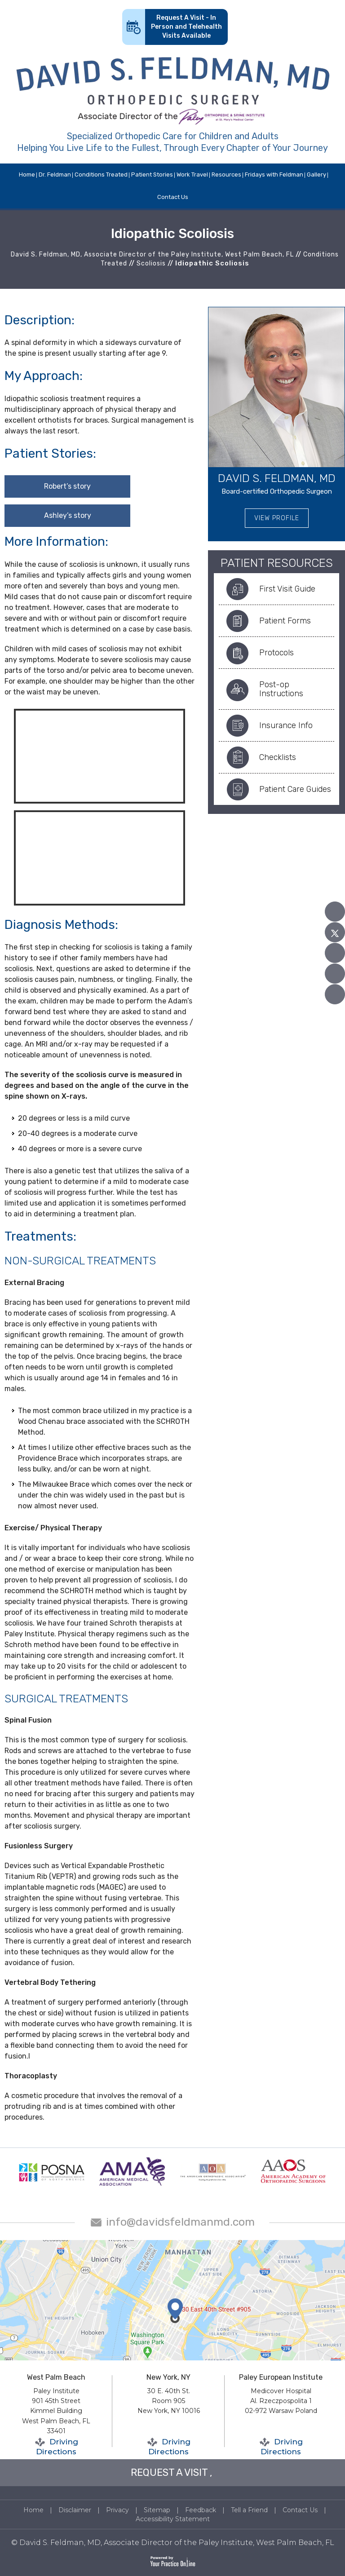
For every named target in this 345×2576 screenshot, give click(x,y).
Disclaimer (74, 2510)
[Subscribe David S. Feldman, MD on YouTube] (335, 953)
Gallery (316, 174)
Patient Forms (285, 621)
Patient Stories (152, 174)
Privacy (117, 2510)
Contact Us (172, 197)
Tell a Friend (249, 2510)
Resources (226, 174)
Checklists (277, 757)
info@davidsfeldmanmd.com (180, 2221)
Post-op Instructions (281, 689)
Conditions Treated (101, 174)
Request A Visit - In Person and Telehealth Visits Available (186, 27)
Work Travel (192, 174)
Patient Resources (277, 563)
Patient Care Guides (295, 789)
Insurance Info (286, 725)
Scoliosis (151, 263)
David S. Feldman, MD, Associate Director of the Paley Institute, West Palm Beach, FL (152, 254)
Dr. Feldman (55, 174)
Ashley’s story (67, 515)
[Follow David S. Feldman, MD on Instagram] (335, 994)
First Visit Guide (287, 589)
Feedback (200, 2510)
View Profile (276, 518)
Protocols (276, 653)
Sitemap (157, 2510)
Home (27, 174)
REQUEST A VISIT (169, 2472)
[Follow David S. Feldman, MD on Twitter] (335, 932)
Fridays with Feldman (274, 174)
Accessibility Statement (173, 2519)
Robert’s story (67, 486)
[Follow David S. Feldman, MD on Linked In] (335, 973)
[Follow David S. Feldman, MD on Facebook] (335, 911)
